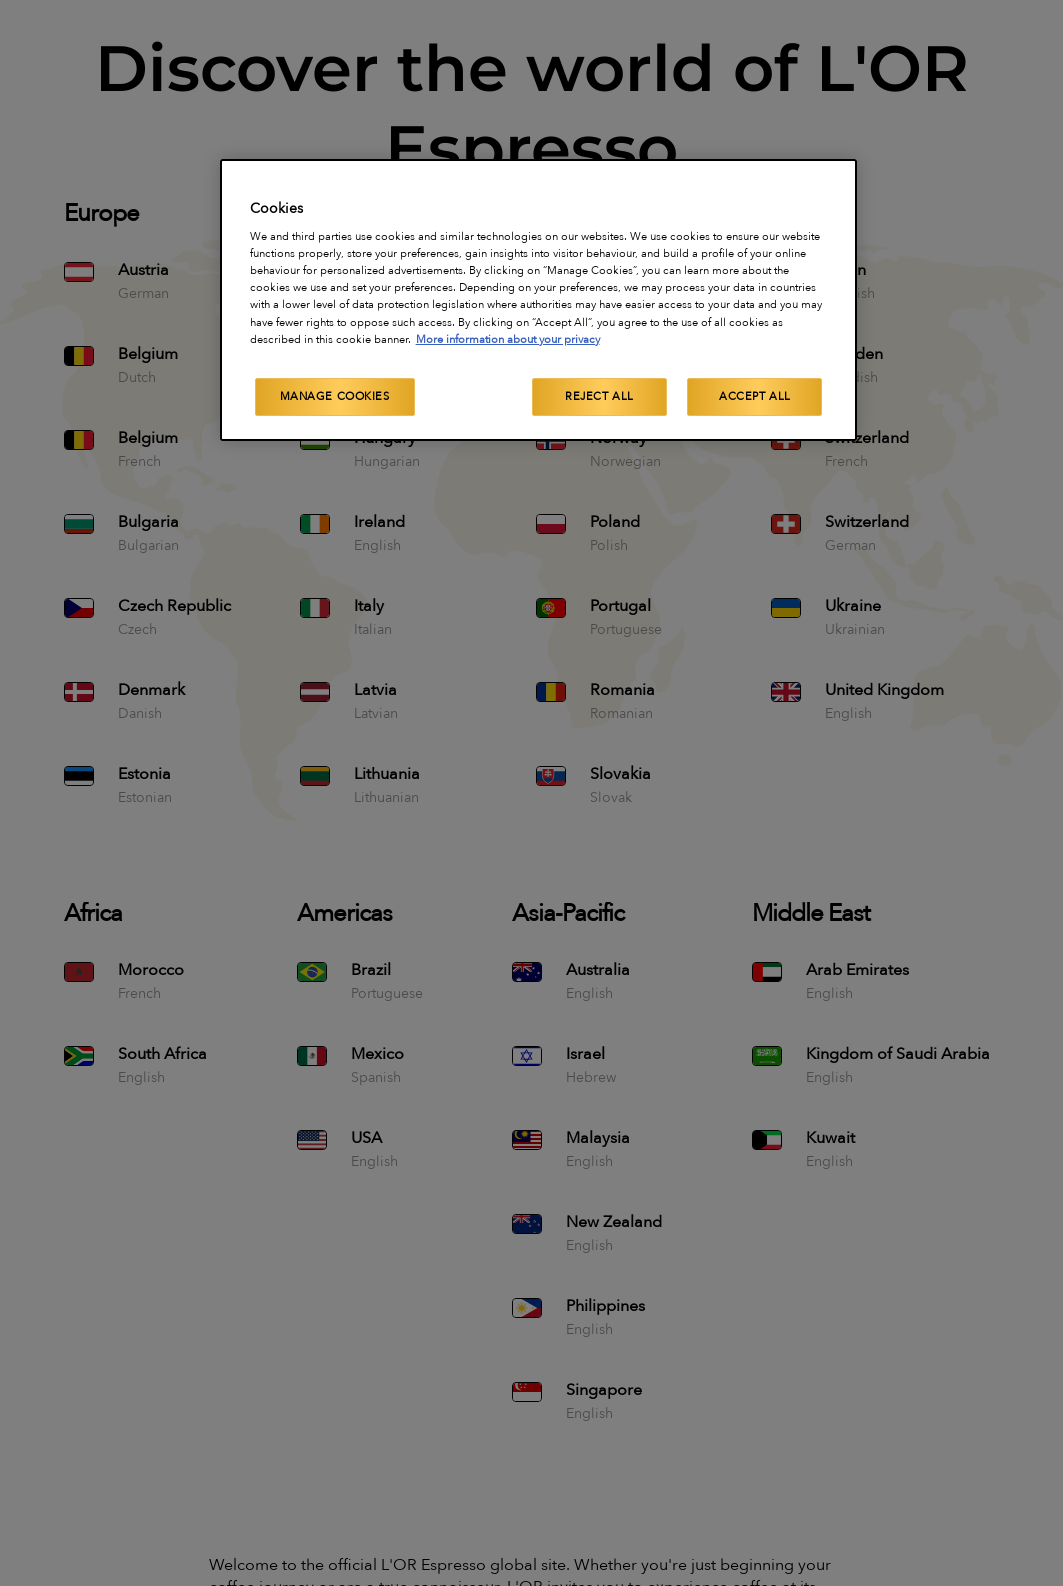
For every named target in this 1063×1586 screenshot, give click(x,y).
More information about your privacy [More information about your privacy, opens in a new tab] (508, 339)
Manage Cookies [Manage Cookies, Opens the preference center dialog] (335, 396)
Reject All (599, 396)
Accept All (755, 396)
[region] (539, 300)
